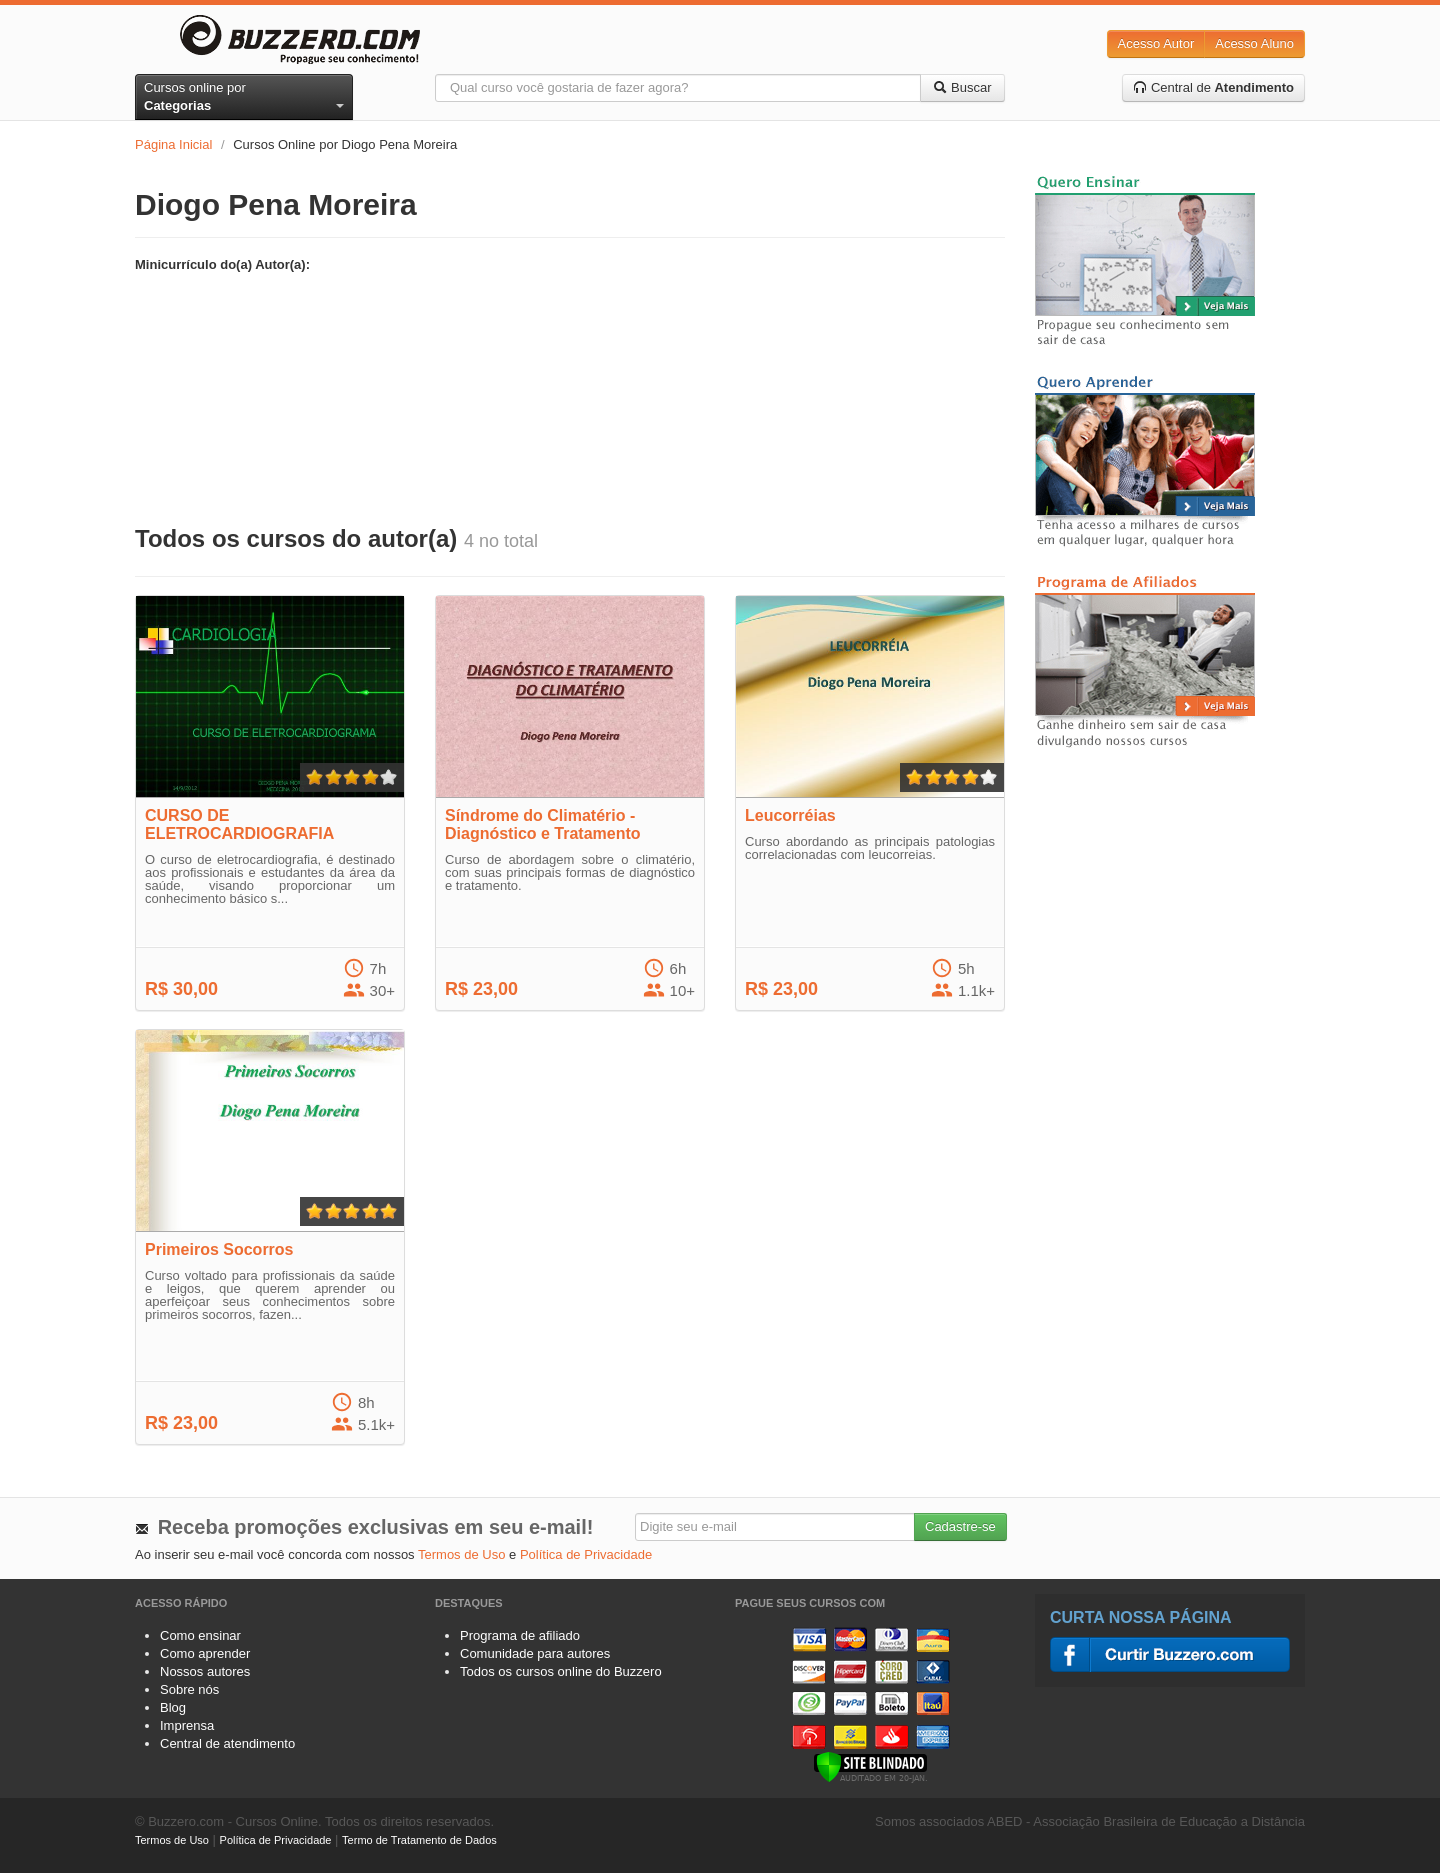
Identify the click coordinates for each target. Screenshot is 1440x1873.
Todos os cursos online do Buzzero (561, 1671)
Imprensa (187, 1725)
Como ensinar (200, 1635)
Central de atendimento (227, 1743)
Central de (1213, 87)
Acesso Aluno (1254, 43)
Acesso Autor (1156, 43)
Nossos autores (205, 1671)
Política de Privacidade (586, 1554)
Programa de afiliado (520, 1635)
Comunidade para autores (535, 1653)
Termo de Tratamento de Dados (419, 1840)
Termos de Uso (461, 1554)
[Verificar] (870, 1765)
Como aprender (205, 1653)
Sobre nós (189, 1689)
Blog (173, 1707)
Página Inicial (173, 144)
